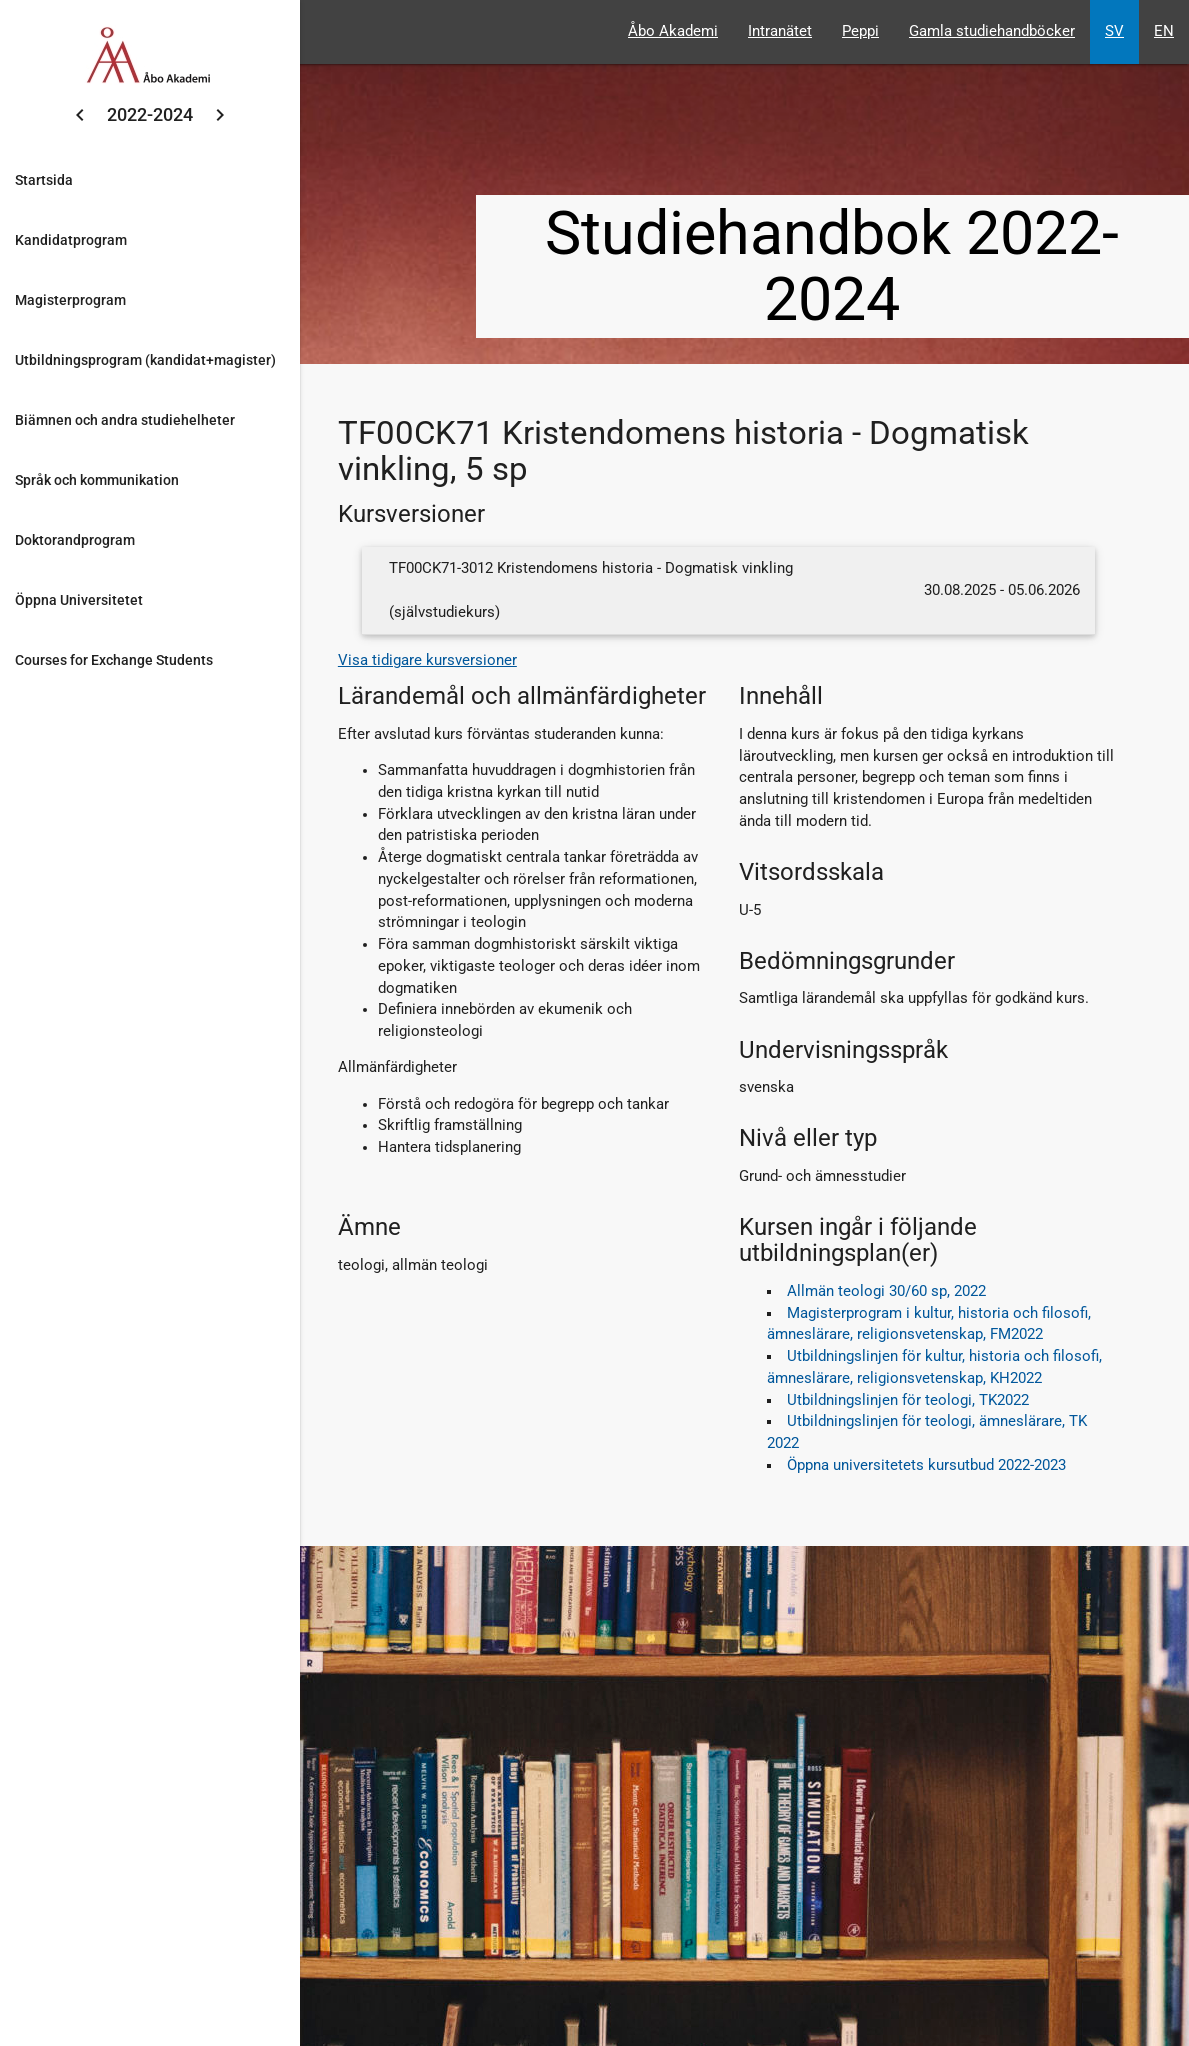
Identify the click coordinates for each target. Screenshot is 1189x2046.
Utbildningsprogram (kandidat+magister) (145, 360)
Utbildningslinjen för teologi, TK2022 (908, 1400)
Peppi (860, 31)
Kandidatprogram (71, 240)
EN (1164, 31)
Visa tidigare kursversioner (427, 660)
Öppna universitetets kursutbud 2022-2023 (926, 1465)
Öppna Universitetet (79, 600)
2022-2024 (150, 114)
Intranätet (780, 31)
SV (1114, 31)
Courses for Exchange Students (114, 660)
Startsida (44, 180)
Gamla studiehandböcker (992, 31)
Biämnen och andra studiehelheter (125, 420)
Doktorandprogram (75, 540)
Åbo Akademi (673, 31)
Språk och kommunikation (97, 480)
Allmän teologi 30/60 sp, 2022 (886, 1291)
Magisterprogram (70, 300)
